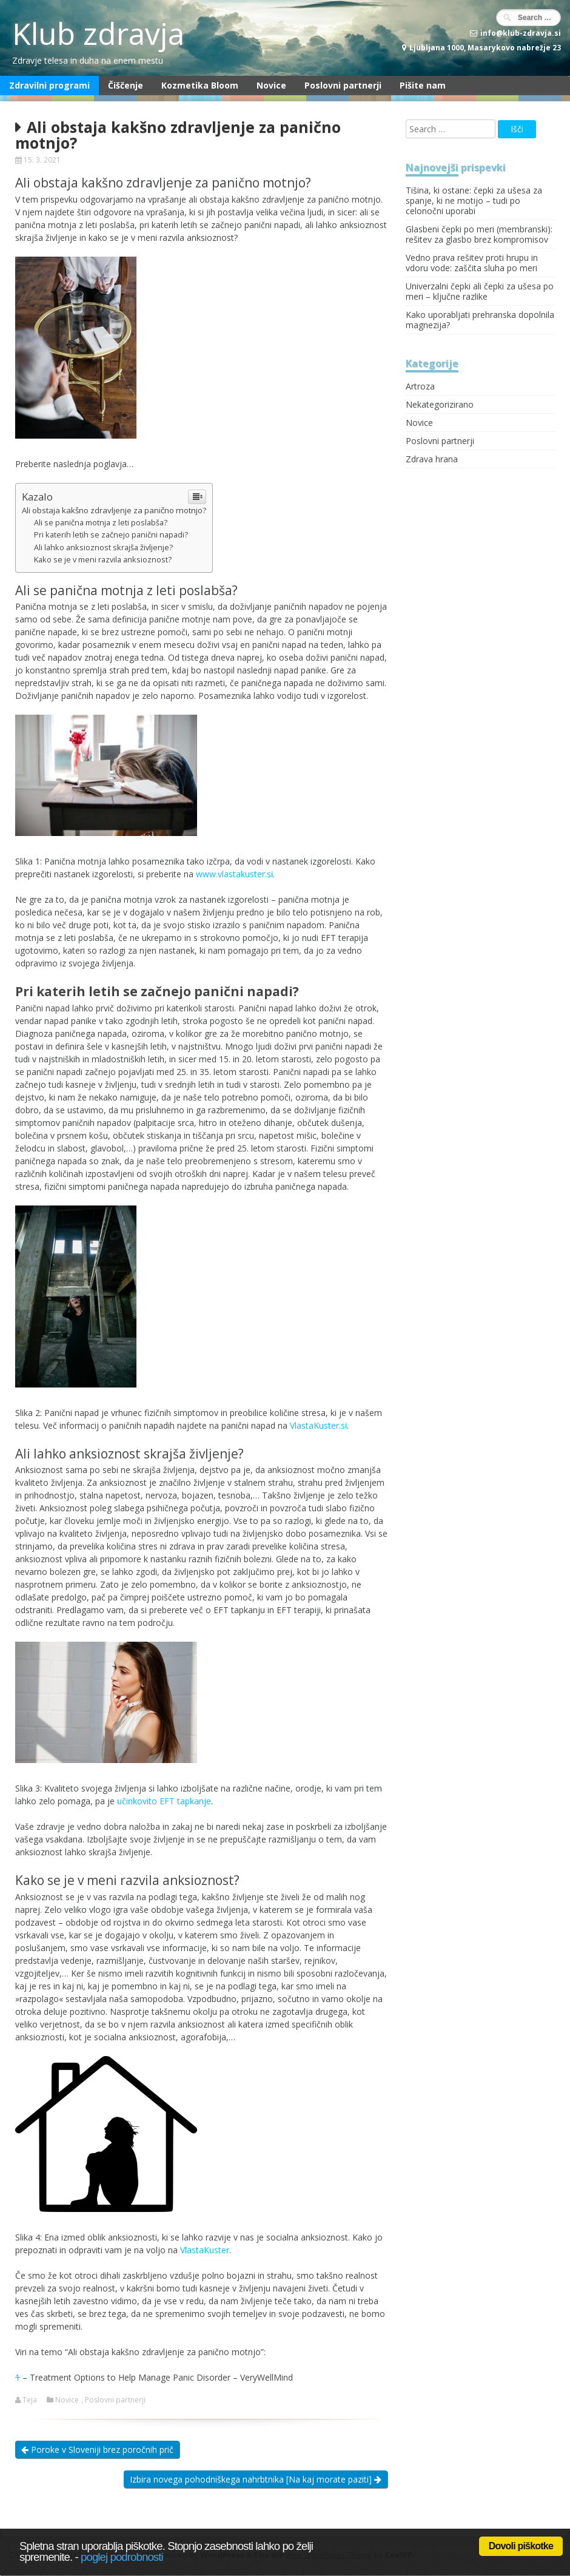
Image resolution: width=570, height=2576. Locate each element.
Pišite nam (423, 85)
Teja (29, 2400)
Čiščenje (125, 85)
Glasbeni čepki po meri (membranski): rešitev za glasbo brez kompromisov (479, 234)
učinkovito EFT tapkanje (164, 1801)
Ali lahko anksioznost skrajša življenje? (103, 547)
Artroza (420, 386)
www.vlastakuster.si (234, 874)
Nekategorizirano (440, 404)
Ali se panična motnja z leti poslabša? (100, 523)
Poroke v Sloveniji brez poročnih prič (97, 2449)
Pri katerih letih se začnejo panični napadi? (111, 535)
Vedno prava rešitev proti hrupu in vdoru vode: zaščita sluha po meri (472, 263)
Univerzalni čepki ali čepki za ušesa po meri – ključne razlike (480, 291)
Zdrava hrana (432, 459)
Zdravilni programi (49, 85)
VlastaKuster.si (318, 1425)
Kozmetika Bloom (199, 85)
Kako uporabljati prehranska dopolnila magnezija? (480, 320)
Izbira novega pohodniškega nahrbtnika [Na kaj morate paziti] (255, 2479)
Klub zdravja (98, 33)
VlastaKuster (204, 2250)
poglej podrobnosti (122, 2557)
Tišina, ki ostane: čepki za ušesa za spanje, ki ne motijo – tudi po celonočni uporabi (474, 200)
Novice (271, 85)
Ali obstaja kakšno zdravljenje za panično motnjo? (114, 510)
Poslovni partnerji (342, 85)
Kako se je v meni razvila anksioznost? (103, 560)
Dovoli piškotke (521, 2546)
